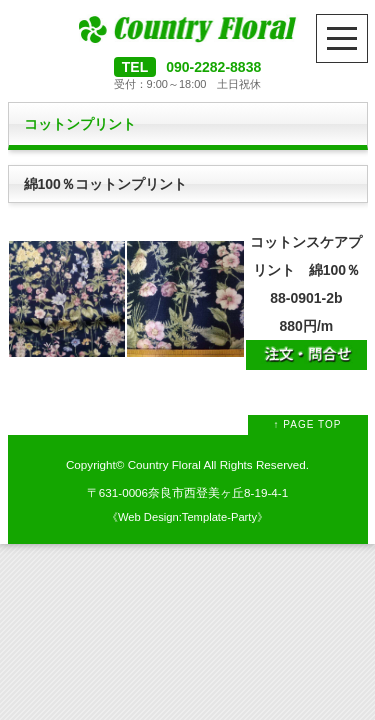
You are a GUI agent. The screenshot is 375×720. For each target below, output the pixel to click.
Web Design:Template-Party (187, 517)
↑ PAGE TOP (308, 424)
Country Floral (164, 464)
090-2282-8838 (213, 67)
